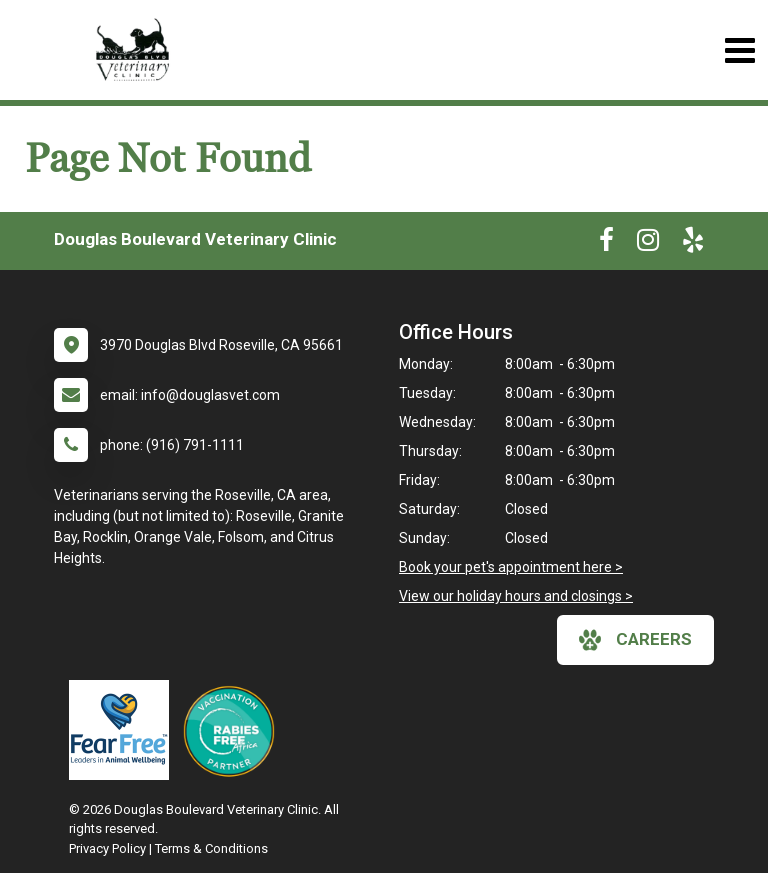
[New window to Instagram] (648, 244)
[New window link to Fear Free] (124, 730)
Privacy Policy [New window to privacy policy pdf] (107, 848)
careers (635, 640)
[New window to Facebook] (606, 244)
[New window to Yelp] (693, 244)
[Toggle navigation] (739, 50)
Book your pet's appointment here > (511, 567)
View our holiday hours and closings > (516, 596)
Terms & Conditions (211, 848)
